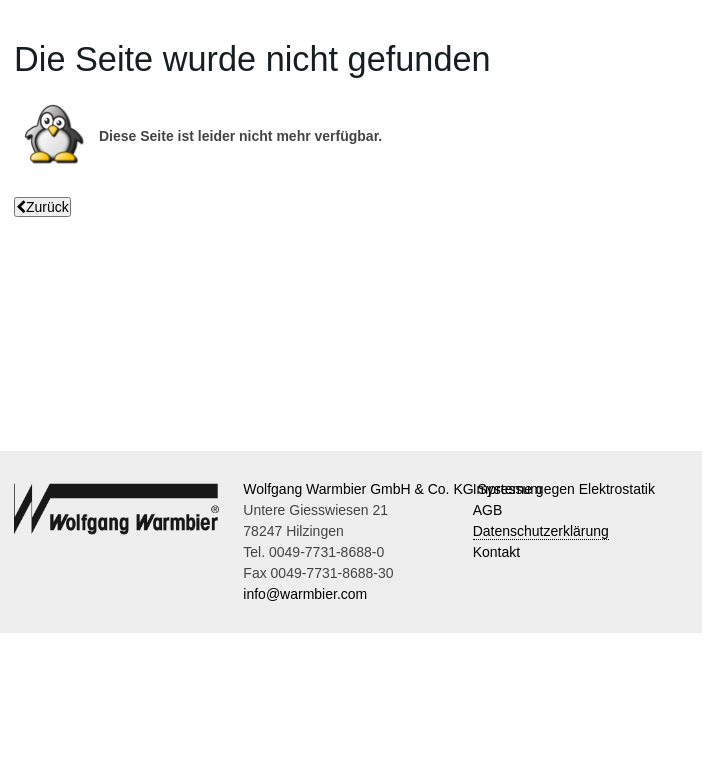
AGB (488, 510)
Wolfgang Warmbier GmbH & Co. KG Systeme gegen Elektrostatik (449, 489)
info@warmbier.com (305, 594)
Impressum (507, 489)
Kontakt (496, 552)
